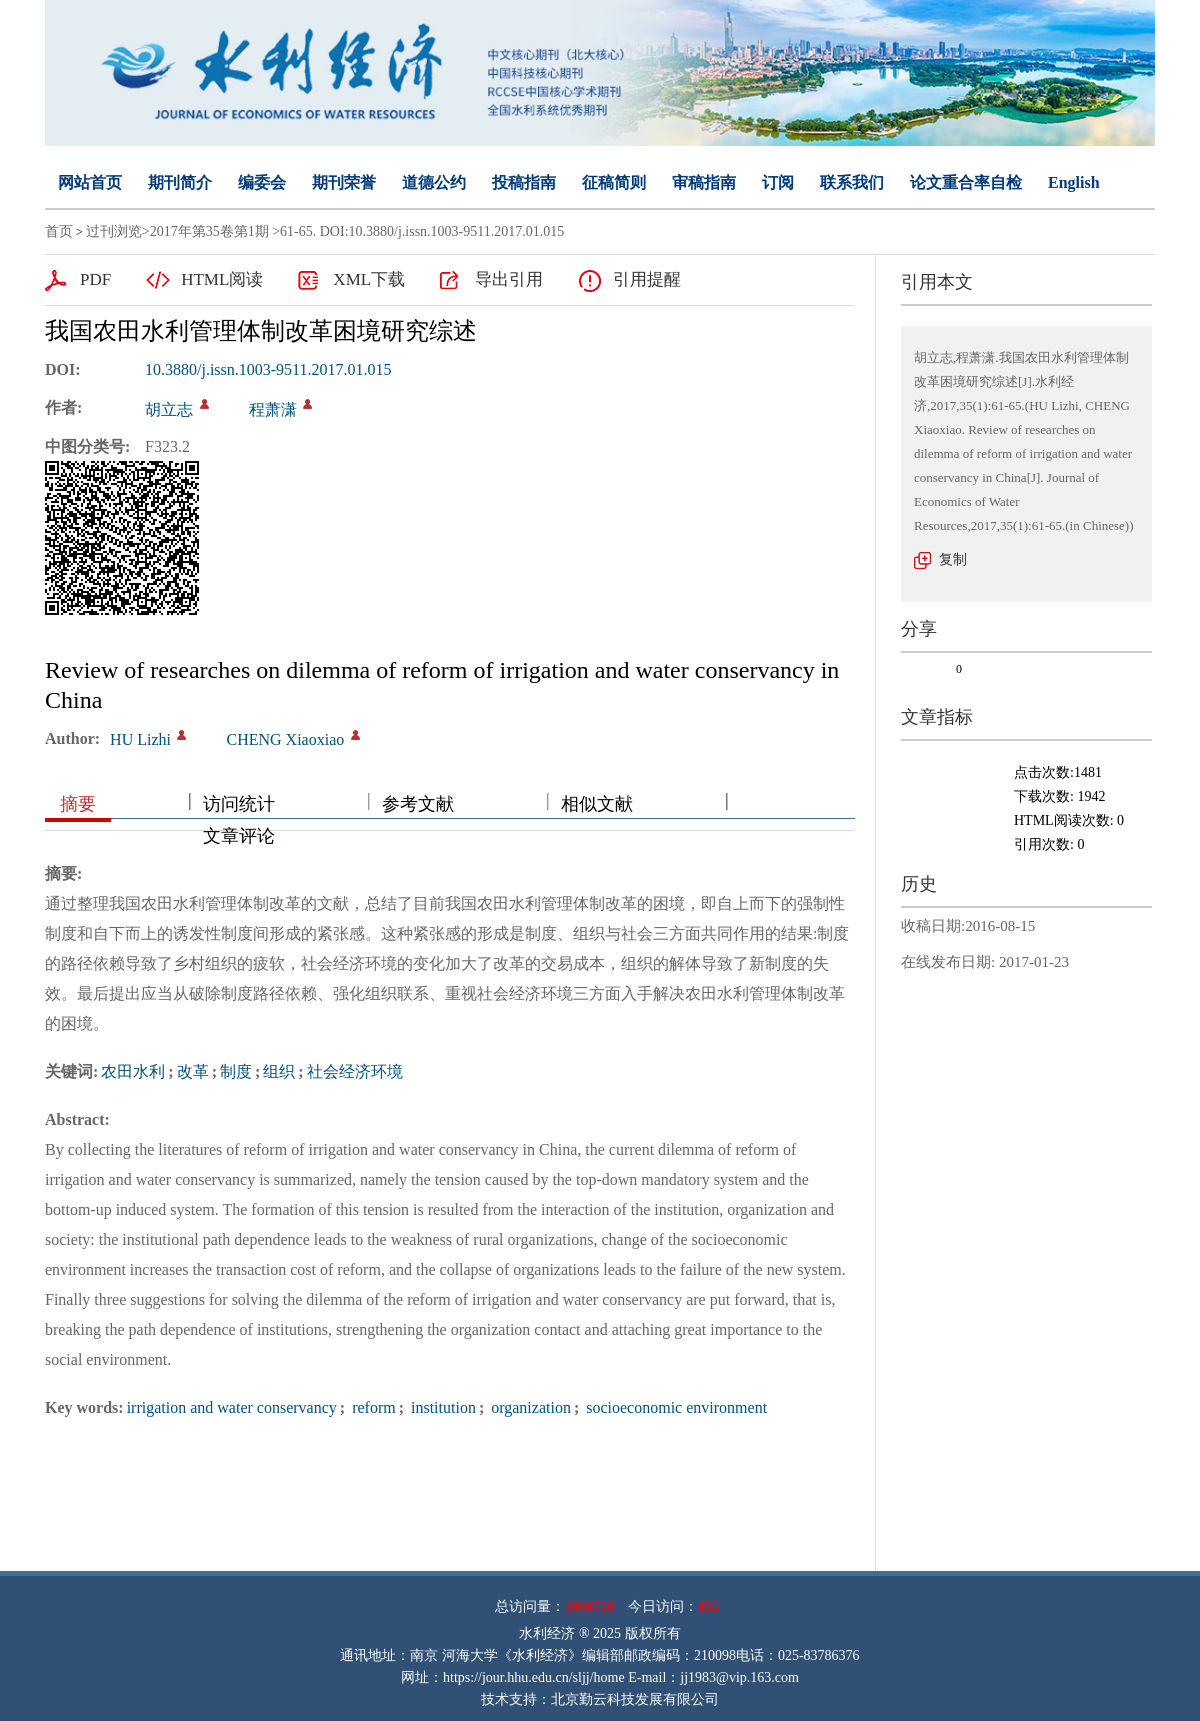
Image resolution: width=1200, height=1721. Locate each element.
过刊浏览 (114, 231)
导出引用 (509, 279)
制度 (236, 1071)
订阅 (778, 182)
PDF (95, 279)
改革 (193, 1071)
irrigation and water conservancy (232, 1407)
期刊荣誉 (344, 182)
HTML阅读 (222, 279)
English (1074, 182)
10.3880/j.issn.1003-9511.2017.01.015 (268, 369)
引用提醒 (647, 279)
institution (441, 1407)
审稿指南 (704, 182)
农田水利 (133, 1071)
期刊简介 (180, 182)
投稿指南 (524, 182)
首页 (59, 231)
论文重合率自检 (966, 182)
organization (529, 1407)
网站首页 (90, 182)
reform (372, 1407)
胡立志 (169, 409)
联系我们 (852, 182)
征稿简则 (614, 182)
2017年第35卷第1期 (209, 231)
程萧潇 (273, 409)
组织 (279, 1071)
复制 (953, 559)
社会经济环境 (355, 1071)
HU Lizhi (140, 739)
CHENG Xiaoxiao (285, 739)
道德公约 (434, 182)
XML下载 (369, 279)
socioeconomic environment (674, 1407)
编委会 (262, 182)
